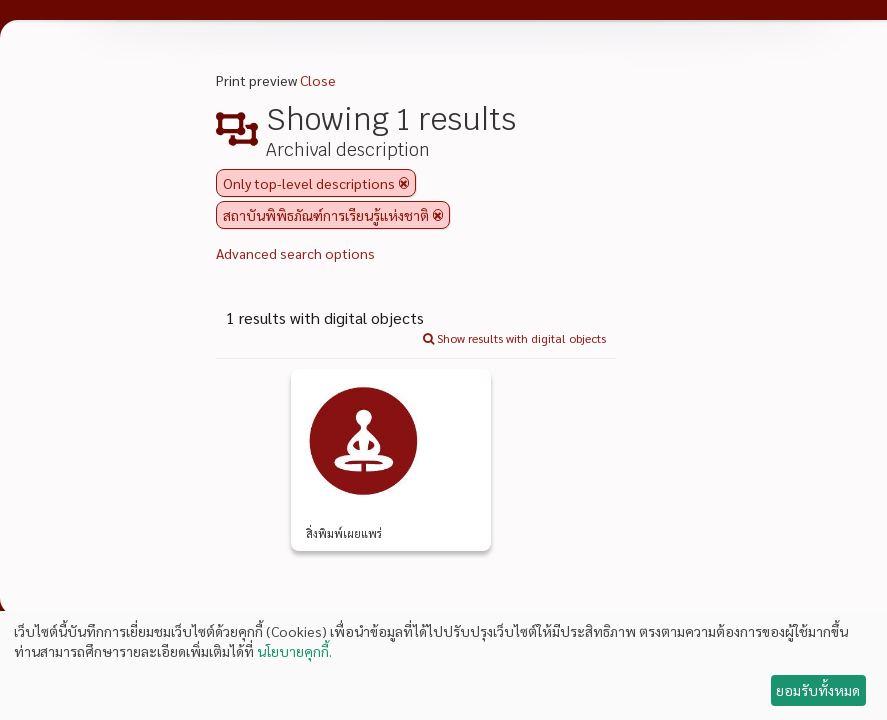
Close (318, 80)
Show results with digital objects (514, 338)
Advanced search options (295, 253)
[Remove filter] (404, 183)
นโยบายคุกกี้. (294, 651)
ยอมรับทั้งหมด (818, 690)
